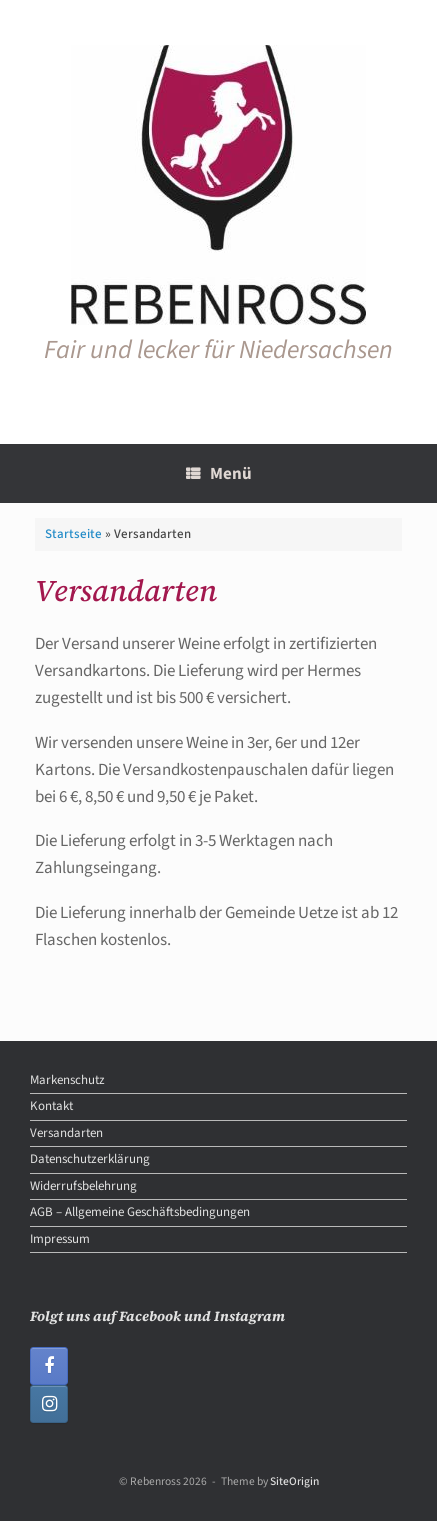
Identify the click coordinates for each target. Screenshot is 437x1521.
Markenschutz (67, 1080)
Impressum (60, 1239)
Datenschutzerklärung (90, 1159)
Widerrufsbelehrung (83, 1186)
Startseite (73, 534)
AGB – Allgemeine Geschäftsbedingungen (140, 1212)
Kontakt (51, 1106)
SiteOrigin (294, 1481)
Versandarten (66, 1133)
